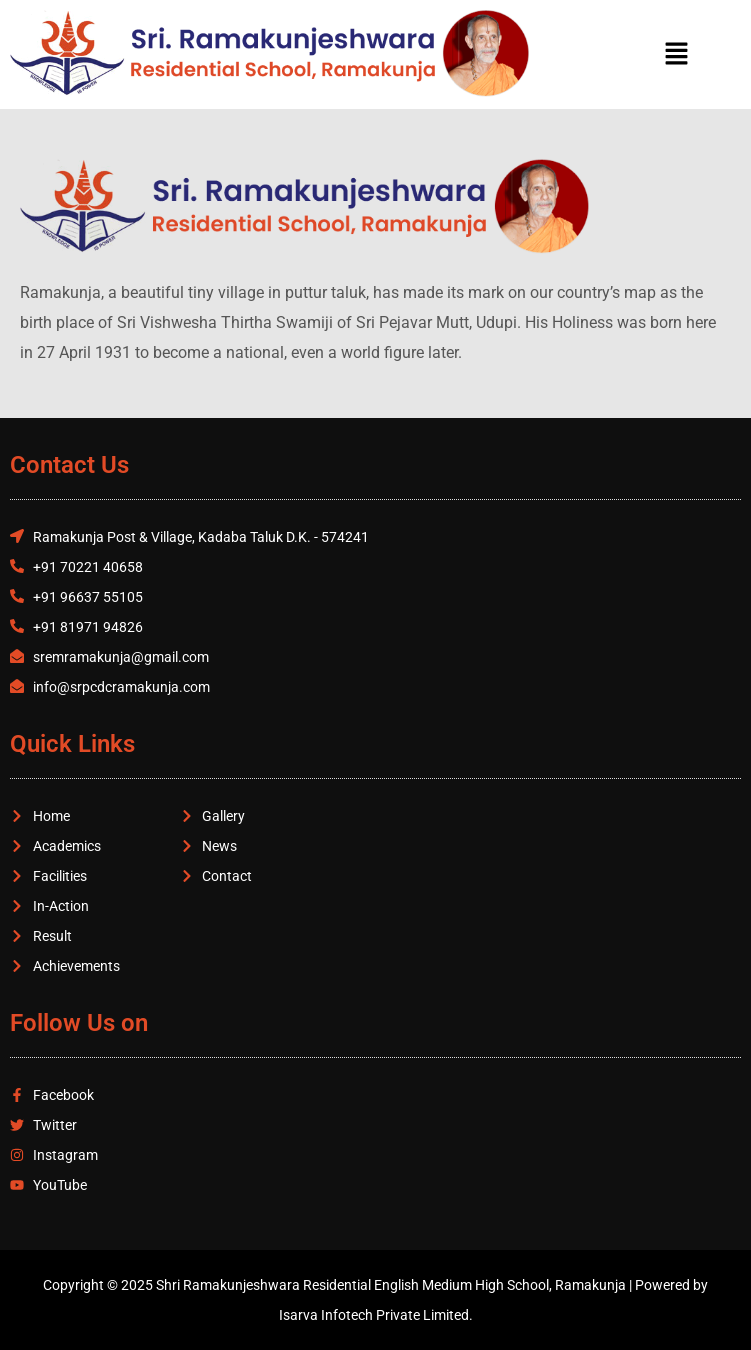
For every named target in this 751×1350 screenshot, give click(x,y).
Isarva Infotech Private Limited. (376, 1315)
